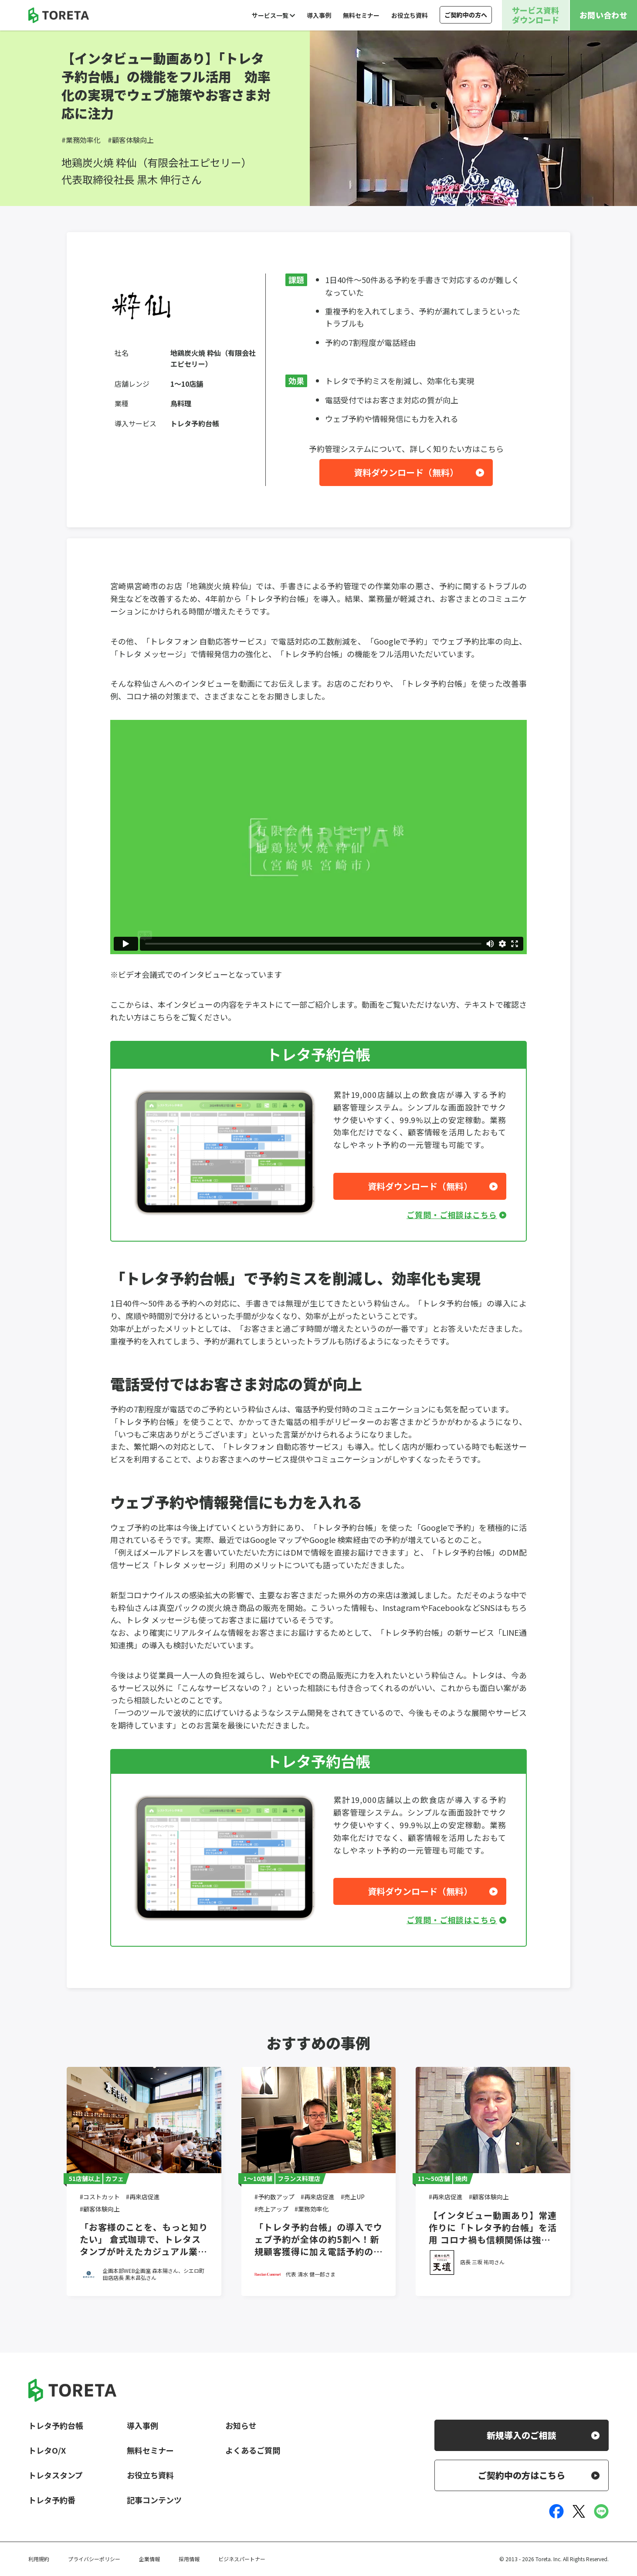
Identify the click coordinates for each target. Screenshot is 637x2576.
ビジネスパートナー (241, 2558)
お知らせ (241, 2425)
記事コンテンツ (154, 2499)
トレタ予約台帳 (55, 2425)
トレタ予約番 (51, 2499)
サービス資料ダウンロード (535, 14)
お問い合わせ (603, 14)
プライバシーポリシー (94, 2558)
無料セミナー (361, 15)
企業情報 (149, 2558)
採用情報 (189, 2558)
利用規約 (38, 2558)
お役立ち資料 (409, 15)
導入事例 (319, 15)
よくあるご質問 (252, 2450)
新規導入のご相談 (521, 2435)
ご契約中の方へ (465, 14)
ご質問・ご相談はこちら (452, 1214)
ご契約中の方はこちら (521, 2475)
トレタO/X (47, 2450)
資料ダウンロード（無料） (406, 472)
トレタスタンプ (55, 2475)
